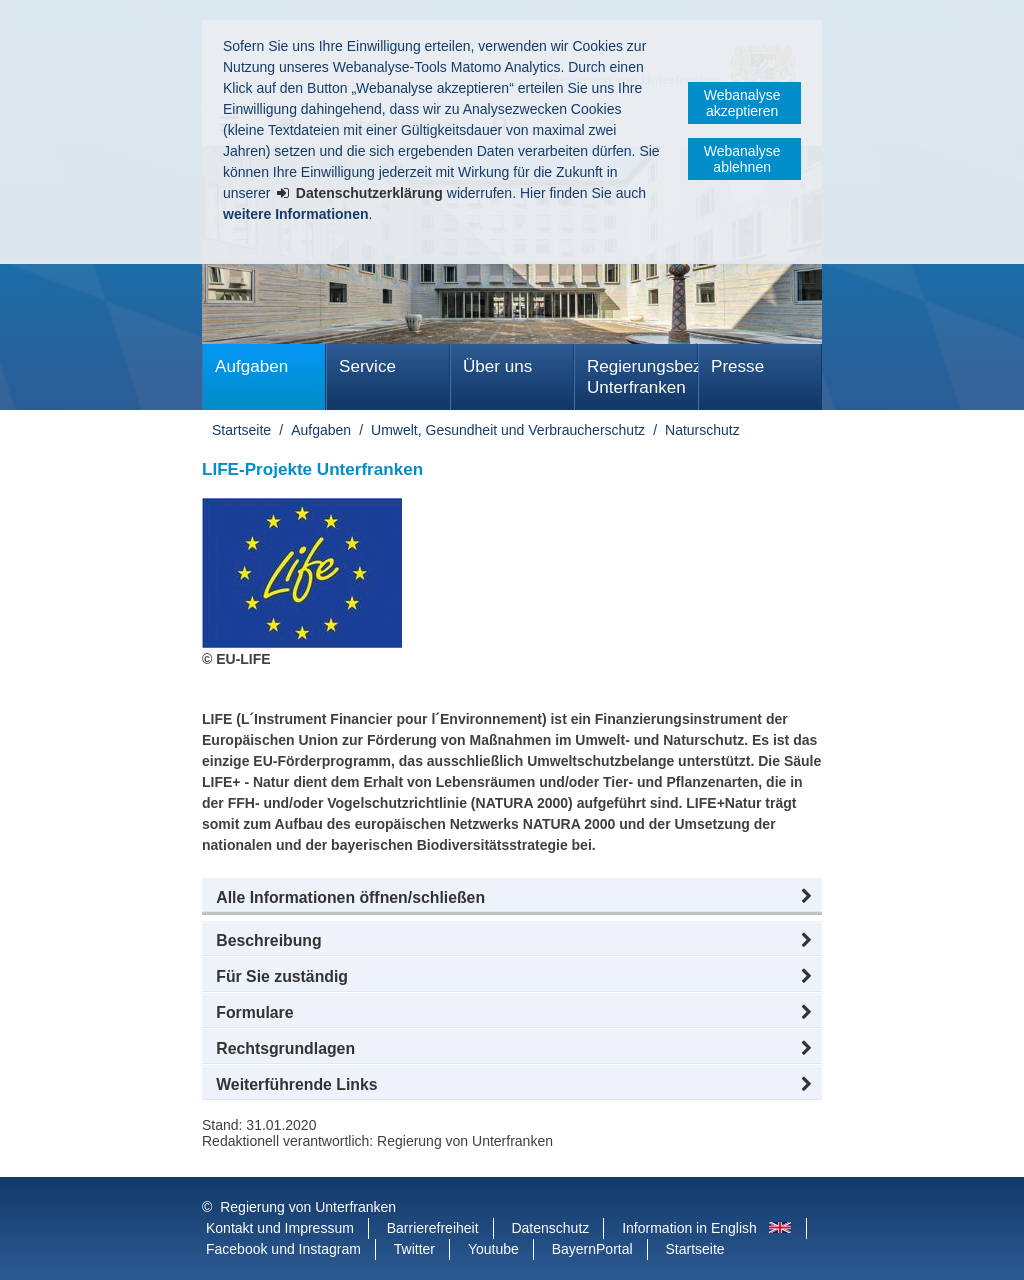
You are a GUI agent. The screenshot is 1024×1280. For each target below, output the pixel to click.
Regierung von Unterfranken (308, 1207)
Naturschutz (702, 430)
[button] (512, 898)
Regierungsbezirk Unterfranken (642, 377)
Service (367, 366)
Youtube (493, 1249)
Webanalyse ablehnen (742, 159)
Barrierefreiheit (433, 1228)
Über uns (497, 366)
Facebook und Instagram (283, 1249)
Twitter (414, 1249)
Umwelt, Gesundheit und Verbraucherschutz (508, 430)
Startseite (241, 430)
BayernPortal (592, 1249)
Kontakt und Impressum (280, 1228)
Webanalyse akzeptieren (742, 103)
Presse (737, 366)
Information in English (689, 1228)
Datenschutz (550, 1228)
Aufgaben (251, 366)
